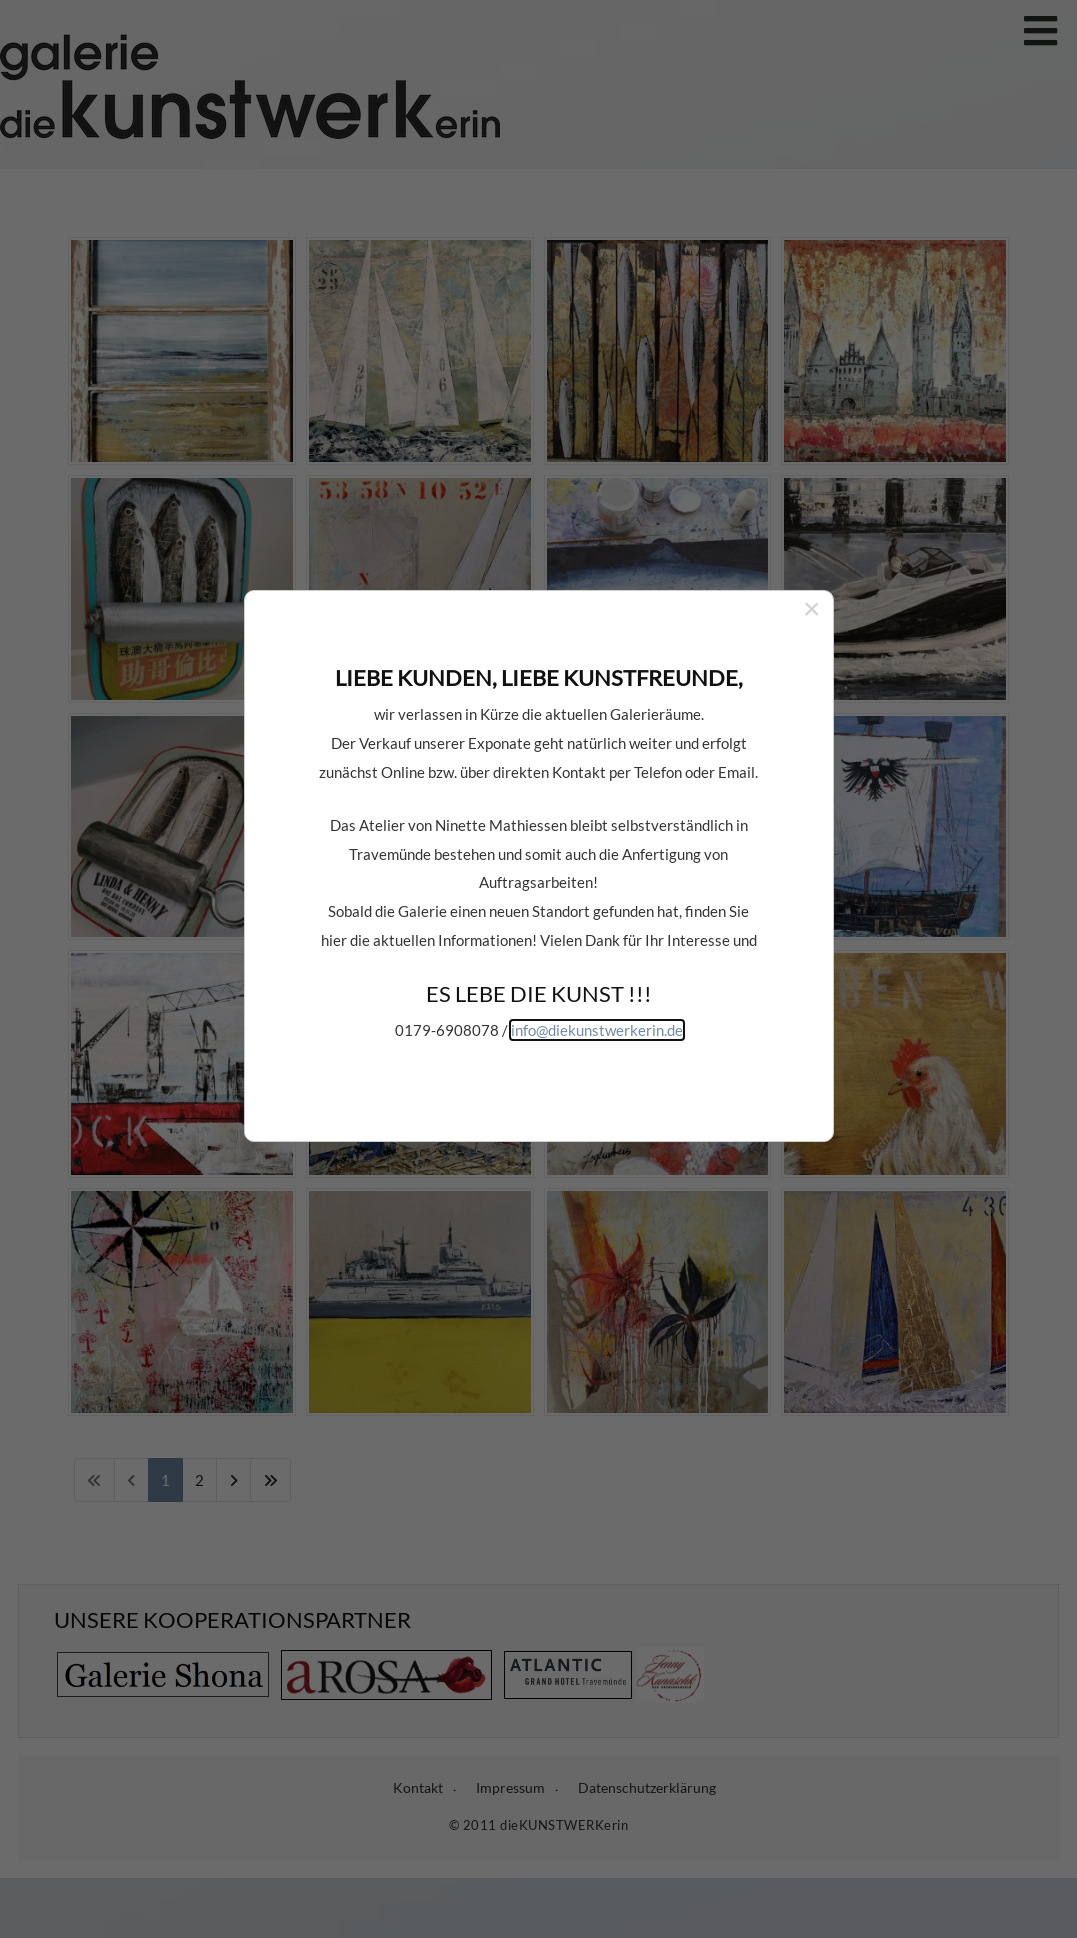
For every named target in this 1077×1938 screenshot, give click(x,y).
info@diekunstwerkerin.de (597, 966)
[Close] (812, 546)
